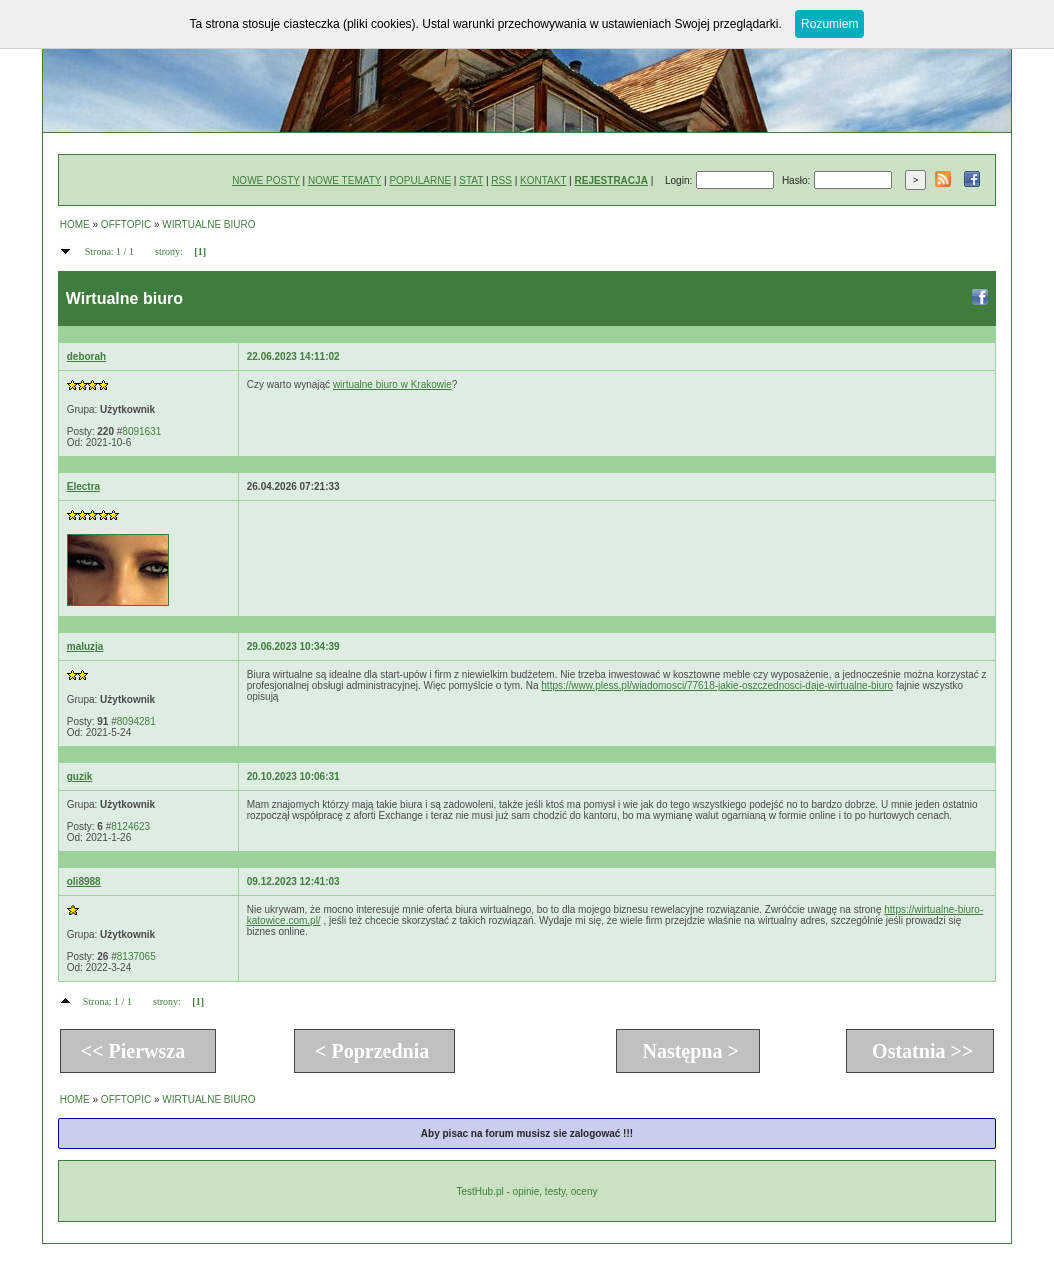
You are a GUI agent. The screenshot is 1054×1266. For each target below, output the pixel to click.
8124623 (130, 826)
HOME (75, 224)
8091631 (141, 431)
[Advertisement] (611, 558)
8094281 (136, 721)
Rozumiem (829, 24)
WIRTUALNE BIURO (208, 224)
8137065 (136, 956)
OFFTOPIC (126, 224)
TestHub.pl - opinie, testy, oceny (526, 1191)
